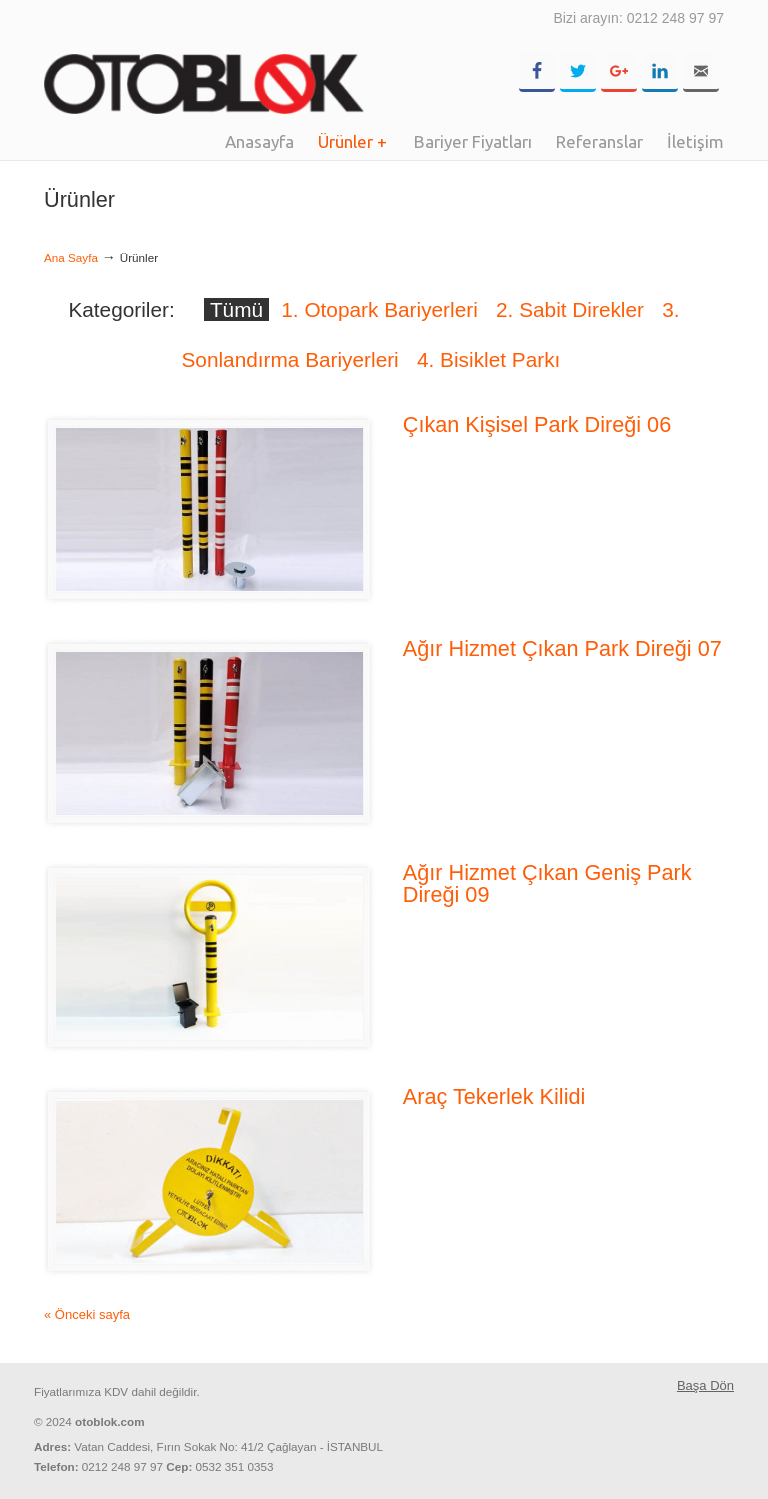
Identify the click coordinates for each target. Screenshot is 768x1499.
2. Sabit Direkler (570, 309)
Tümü (236, 309)
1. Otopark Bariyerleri (379, 309)
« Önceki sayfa (87, 1314)
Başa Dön (705, 1385)
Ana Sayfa (71, 257)
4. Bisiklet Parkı (488, 359)
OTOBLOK (204, 60)
